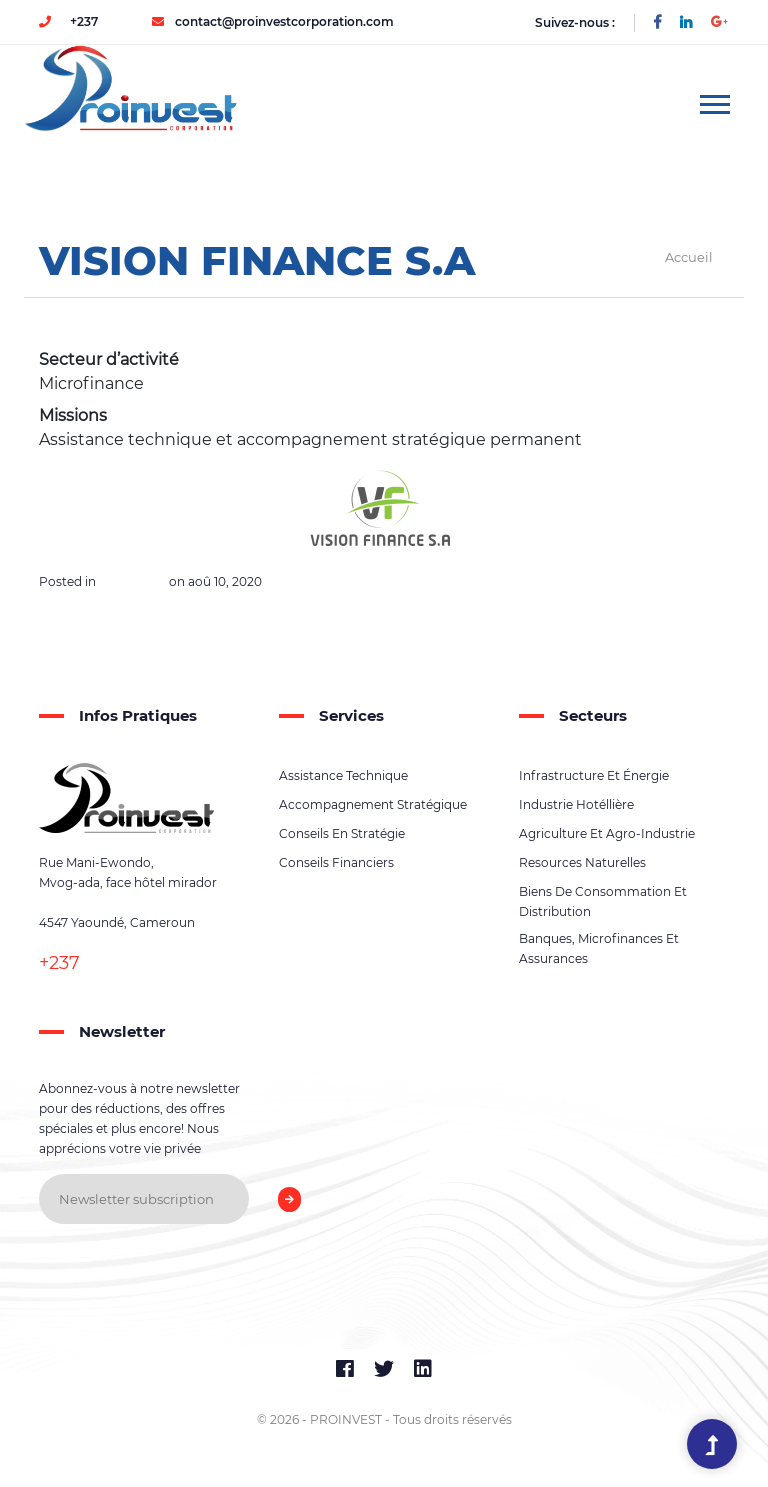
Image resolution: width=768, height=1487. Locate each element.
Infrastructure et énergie (594, 775)
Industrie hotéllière (576, 804)
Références (132, 581)
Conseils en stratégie (342, 833)
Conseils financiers (336, 862)
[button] (713, 100)
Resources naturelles (582, 862)
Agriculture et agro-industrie (607, 833)
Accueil (689, 257)
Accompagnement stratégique (373, 804)
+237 (68, 21)
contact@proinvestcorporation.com (273, 21)
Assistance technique (343, 775)
